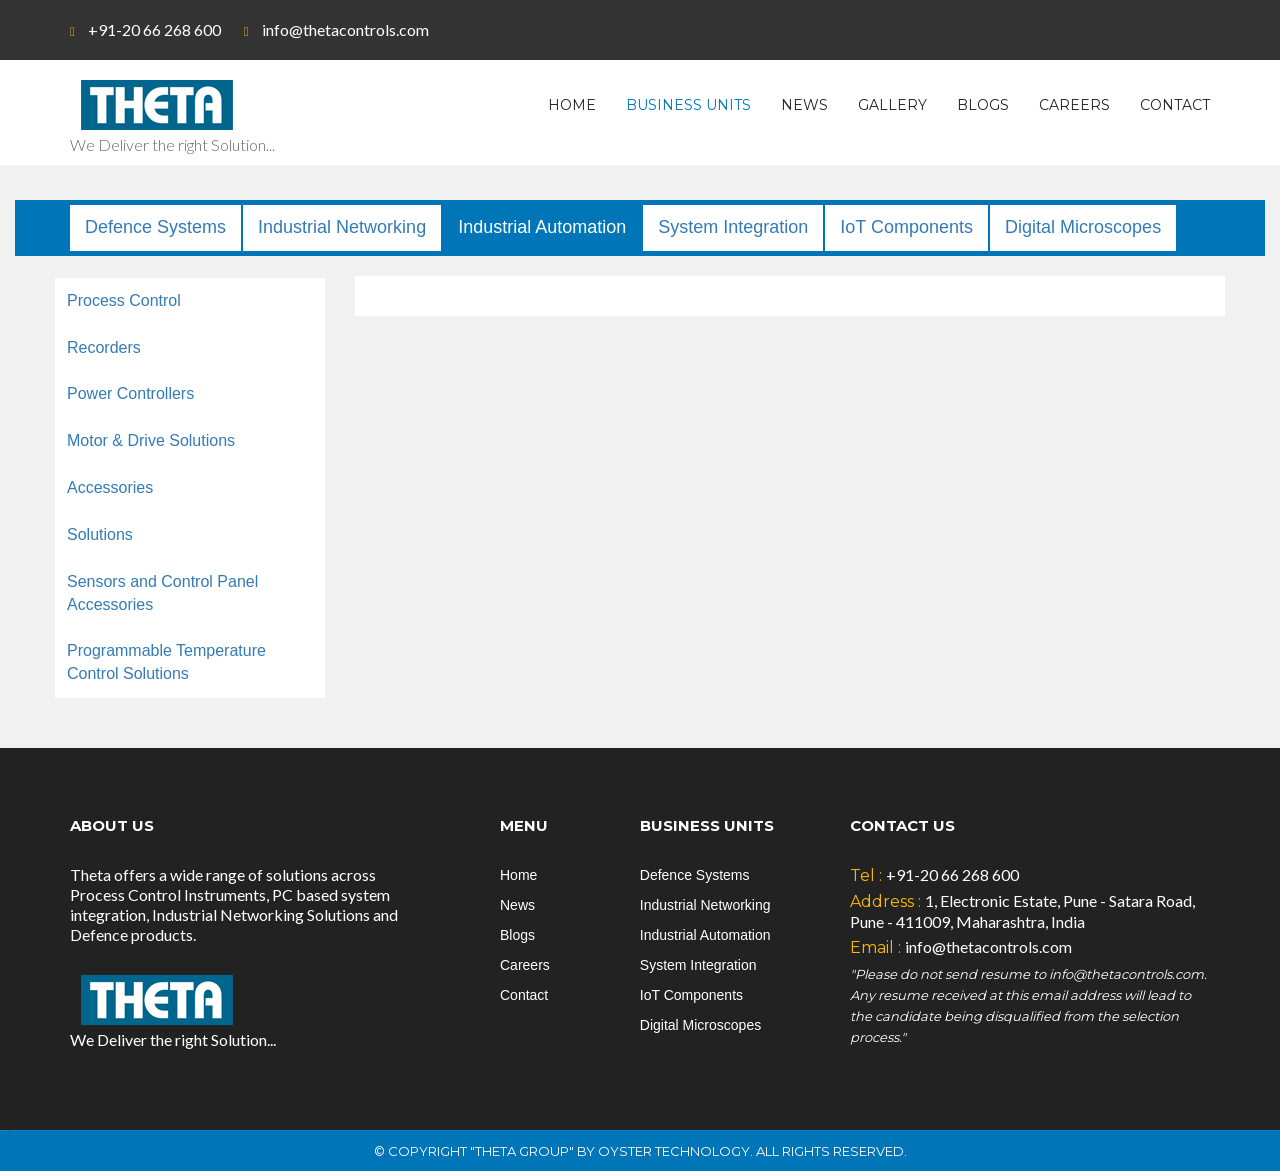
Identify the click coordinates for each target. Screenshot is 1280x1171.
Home (572, 105)
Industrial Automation (542, 227)
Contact (1175, 105)
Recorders (104, 347)
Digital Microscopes (1083, 227)
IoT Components (906, 227)
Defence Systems (155, 227)
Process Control (124, 300)
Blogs (983, 105)
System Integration (733, 227)
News (804, 105)
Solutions (100, 534)
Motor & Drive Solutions (151, 440)
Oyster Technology (674, 1151)
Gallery (892, 105)
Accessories (110, 487)
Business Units (688, 105)
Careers (1074, 105)
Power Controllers (130, 393)
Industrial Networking (342, 227)
